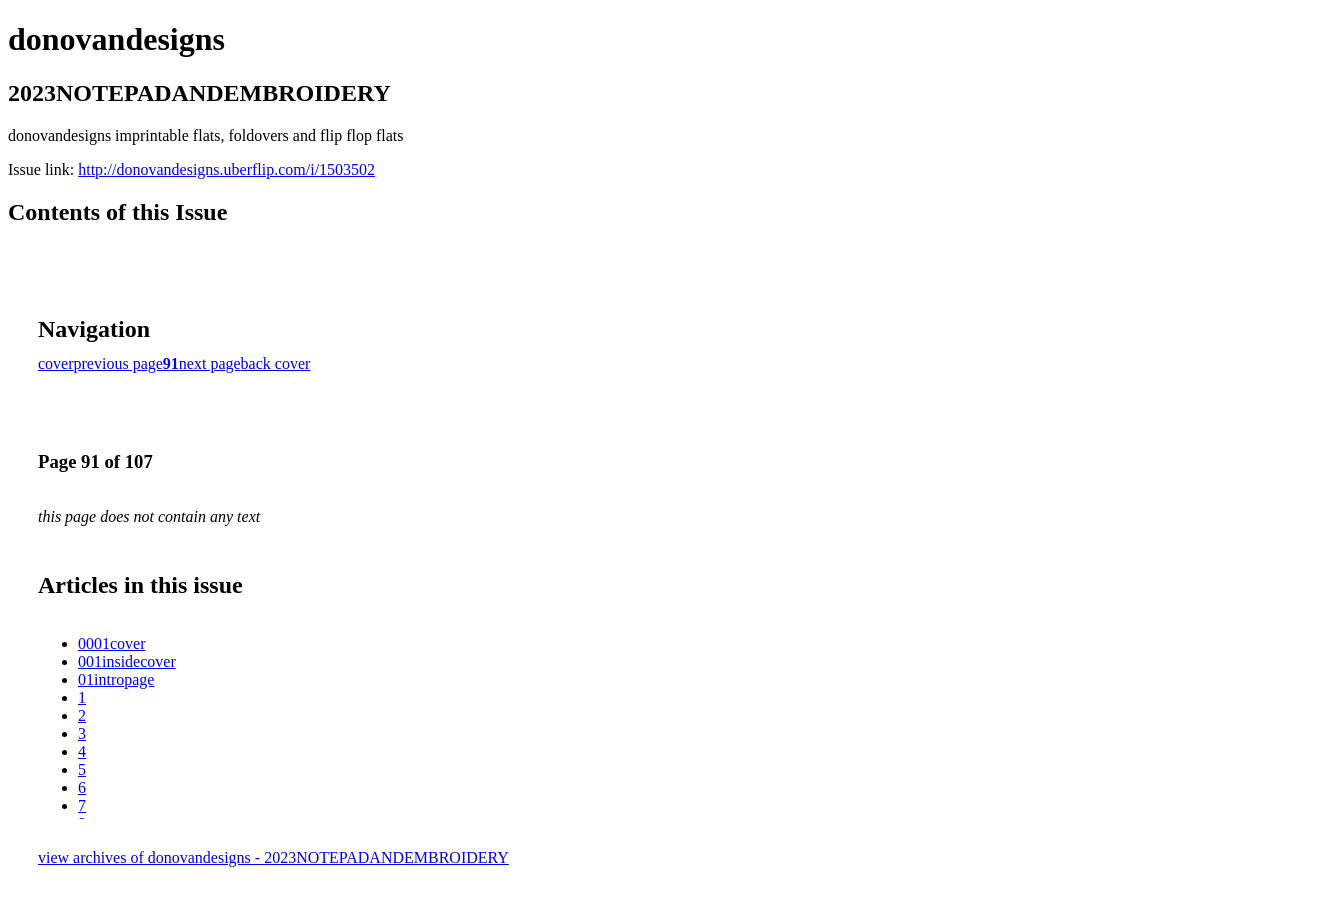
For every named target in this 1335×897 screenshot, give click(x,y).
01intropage (116, 679)
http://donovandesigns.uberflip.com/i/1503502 (226, 169)
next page (210, 363)
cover (56, 363)
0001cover (112, 643)
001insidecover (127, 661)
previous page (118, 363)
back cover (276, 363)
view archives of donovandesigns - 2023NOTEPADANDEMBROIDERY (273, 857)
